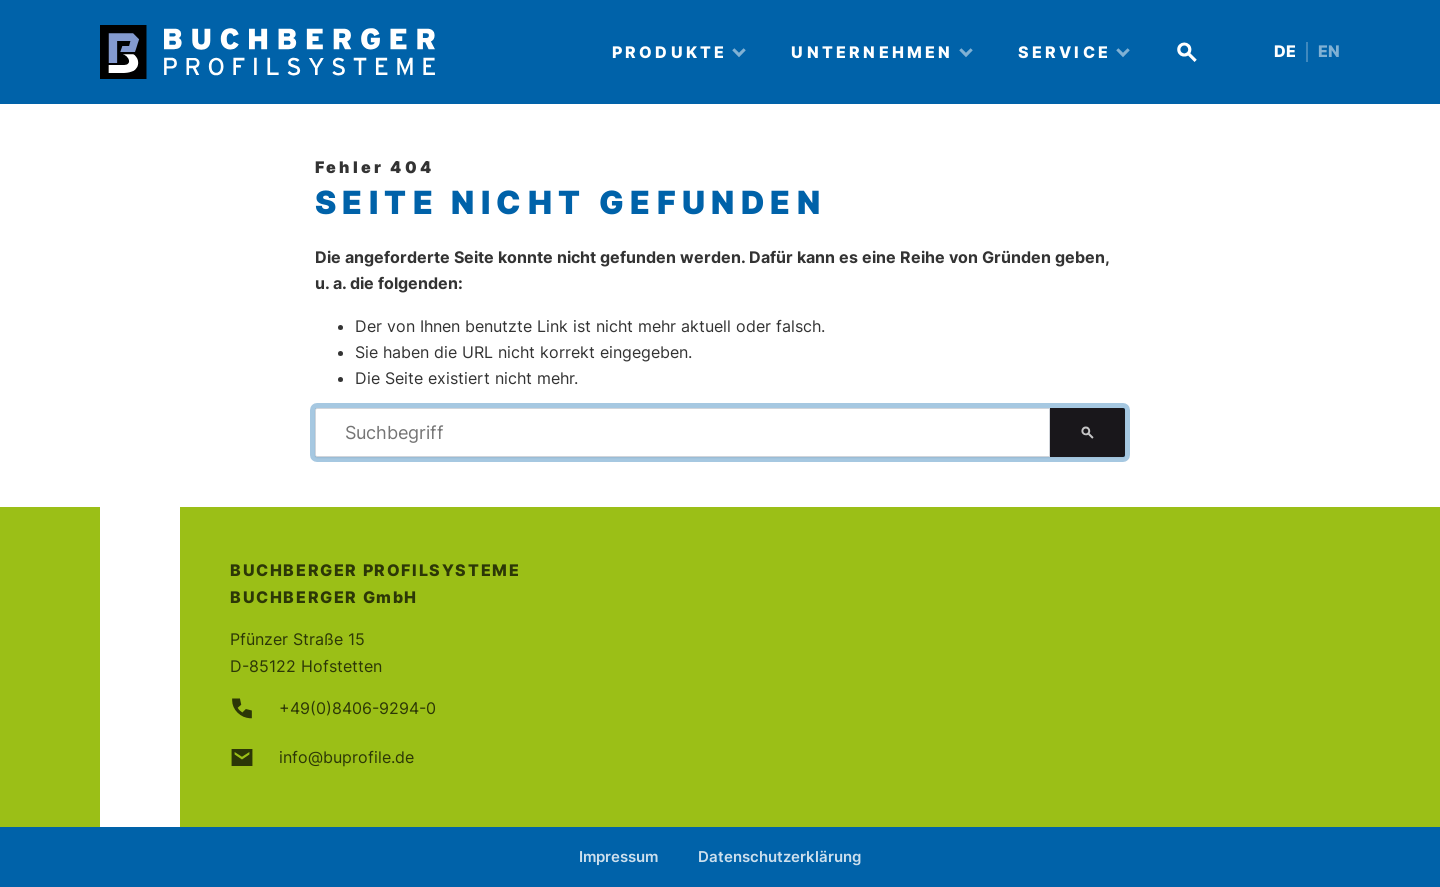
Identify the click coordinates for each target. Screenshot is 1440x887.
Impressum (618, 856)
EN (1329, 51)
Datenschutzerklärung (779, 856)
